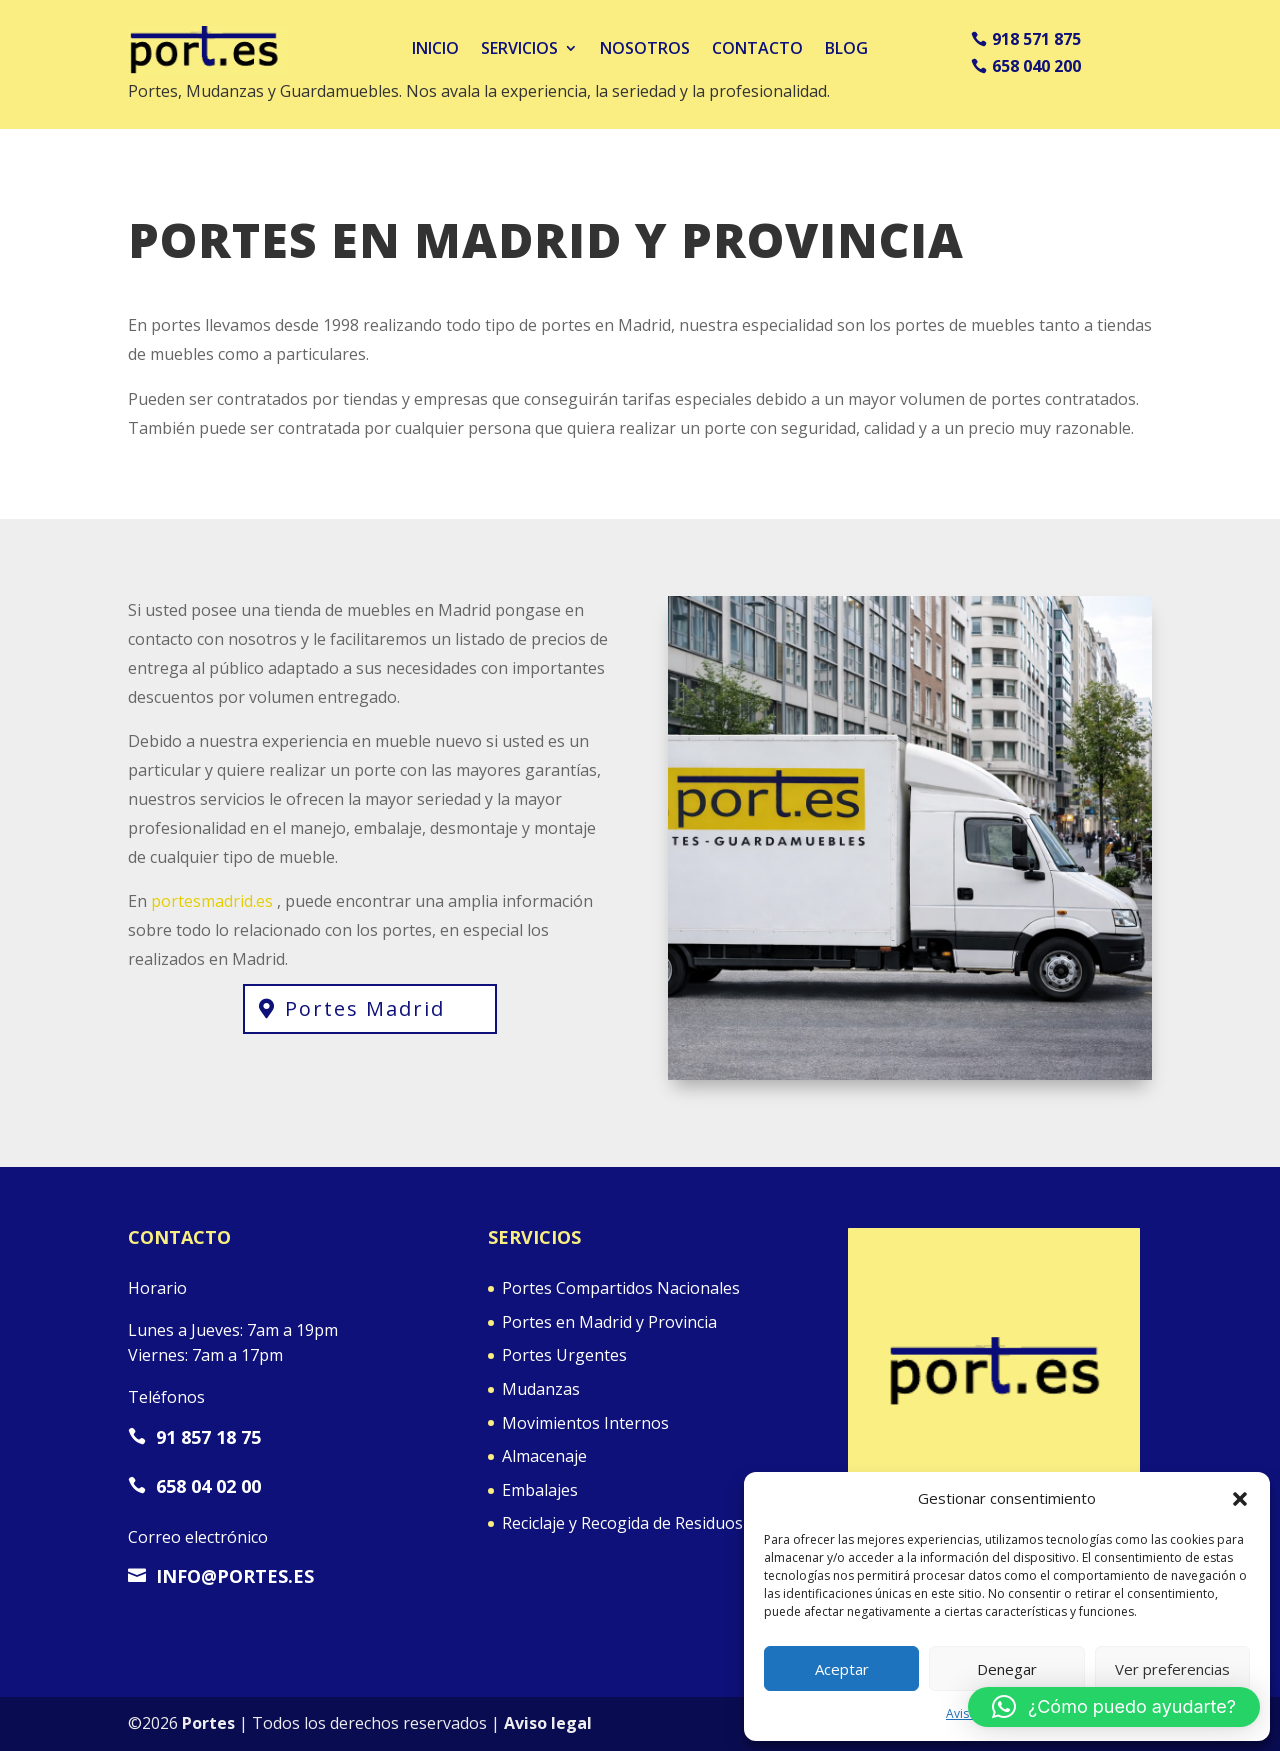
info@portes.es (221, 1576)
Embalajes (540, 1490)
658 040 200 (1036, 66)
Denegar (1007, 1669)
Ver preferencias (1172, 1669)
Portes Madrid (365, 1008)
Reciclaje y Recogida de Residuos (622, 1523)
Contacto (757, 48)
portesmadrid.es (212, 901)
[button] (1240, 1499)
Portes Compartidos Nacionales (621, 1288)
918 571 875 (1036, 39)
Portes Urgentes (564, 1355)
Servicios (519, 48)
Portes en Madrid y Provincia (609, 1322)
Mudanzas (541, 1389)
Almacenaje (544, 1456)
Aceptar (842, 1669)
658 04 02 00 (194, 1486)
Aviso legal (548, 1723)
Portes (208, 1723)
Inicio (435, 48)
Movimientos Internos (585, 1423)
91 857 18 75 (194, 1437)
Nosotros (645, 48)
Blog (846, 48)
